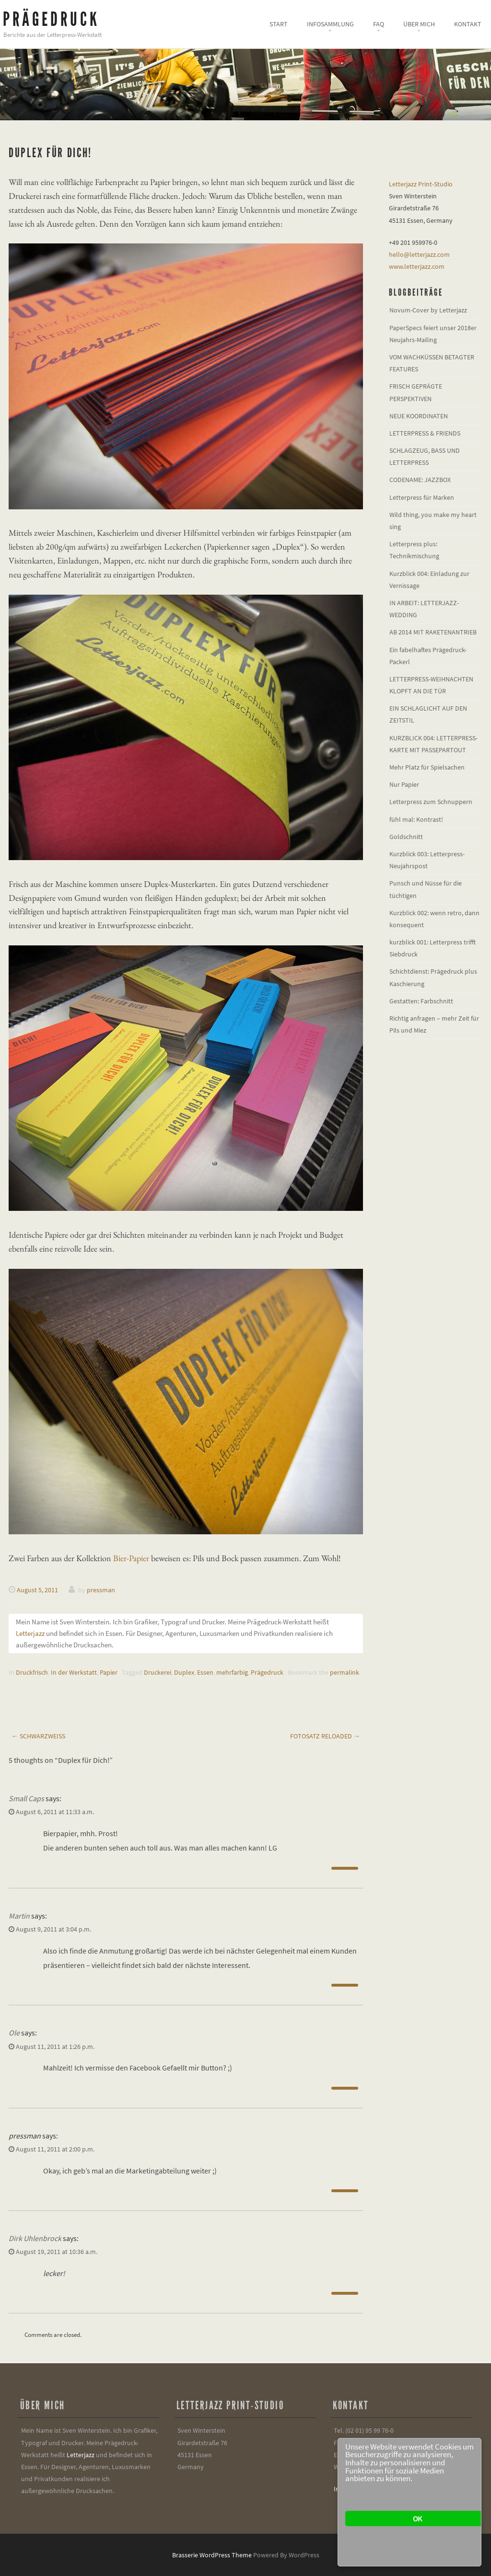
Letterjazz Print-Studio (421, 184)
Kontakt (467, 24)
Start (278, 24)
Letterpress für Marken (421, 497)
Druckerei (157, 1672)
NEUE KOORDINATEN (418, 416)
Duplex (184, 1672)
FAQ (378, 24)
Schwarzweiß (38, 1736)
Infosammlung (330, 24)
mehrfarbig (232, 1672)
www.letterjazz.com (416, 266)
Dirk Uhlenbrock (35, 2238)
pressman (101, 1590)
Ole (14, 2032)
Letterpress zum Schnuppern (430, 801)
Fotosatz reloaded (325, 1736)
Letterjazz (30, 1633)
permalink (344, 1672)
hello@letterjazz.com (419, 254)
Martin (19, 1915)
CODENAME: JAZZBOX (420, 479)
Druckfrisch (32, 1672)
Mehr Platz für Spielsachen (427, 767)
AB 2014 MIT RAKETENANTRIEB (433, 632)
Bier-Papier (131, 1558)
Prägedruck (51, 19)
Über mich (419, 24)
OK (417, 2518)
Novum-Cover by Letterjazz (428, 310)
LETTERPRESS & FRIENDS (424, 433)
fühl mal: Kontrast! (416, 819)
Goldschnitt (406, 836)
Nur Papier (404, 784)
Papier (108, 1672)
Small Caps (26, 1798)
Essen (205, 1672)
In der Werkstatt (74, 1672)
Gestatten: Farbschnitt (421, 1001)
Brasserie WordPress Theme (212, 2555)
